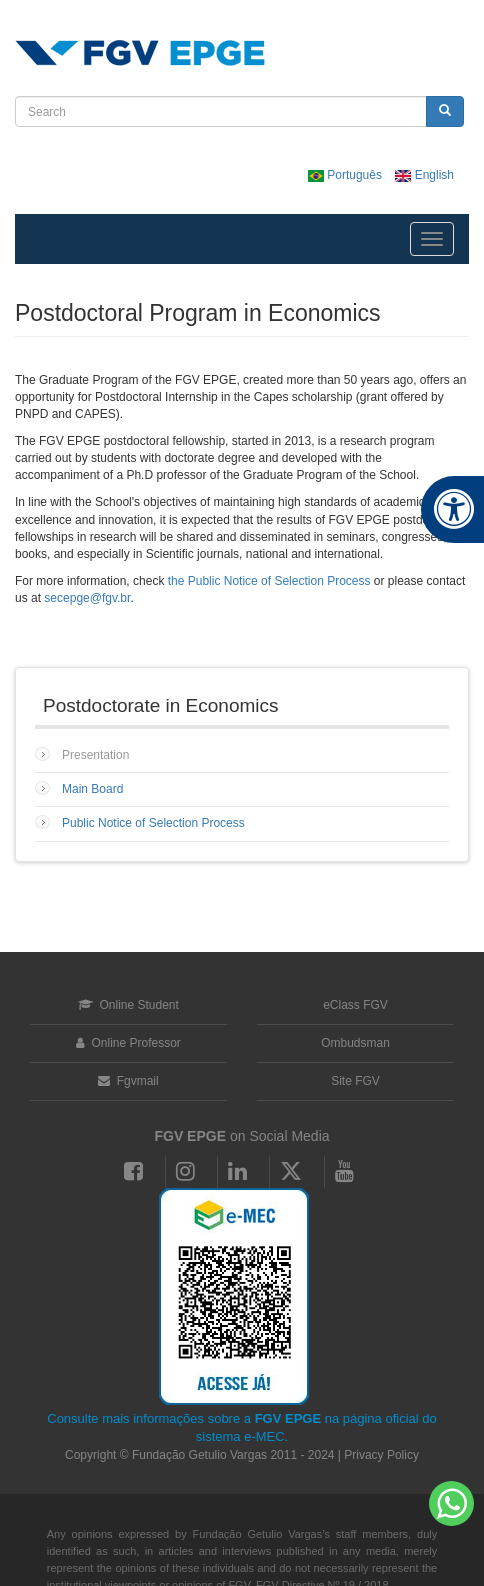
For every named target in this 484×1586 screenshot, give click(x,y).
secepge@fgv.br (87, 598)
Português (346, 175)
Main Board (92, 789)
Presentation (95, 755)
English (424, 175)
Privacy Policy (381, 1455)
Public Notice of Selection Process (153, 823)
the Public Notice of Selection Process (269, 581)
